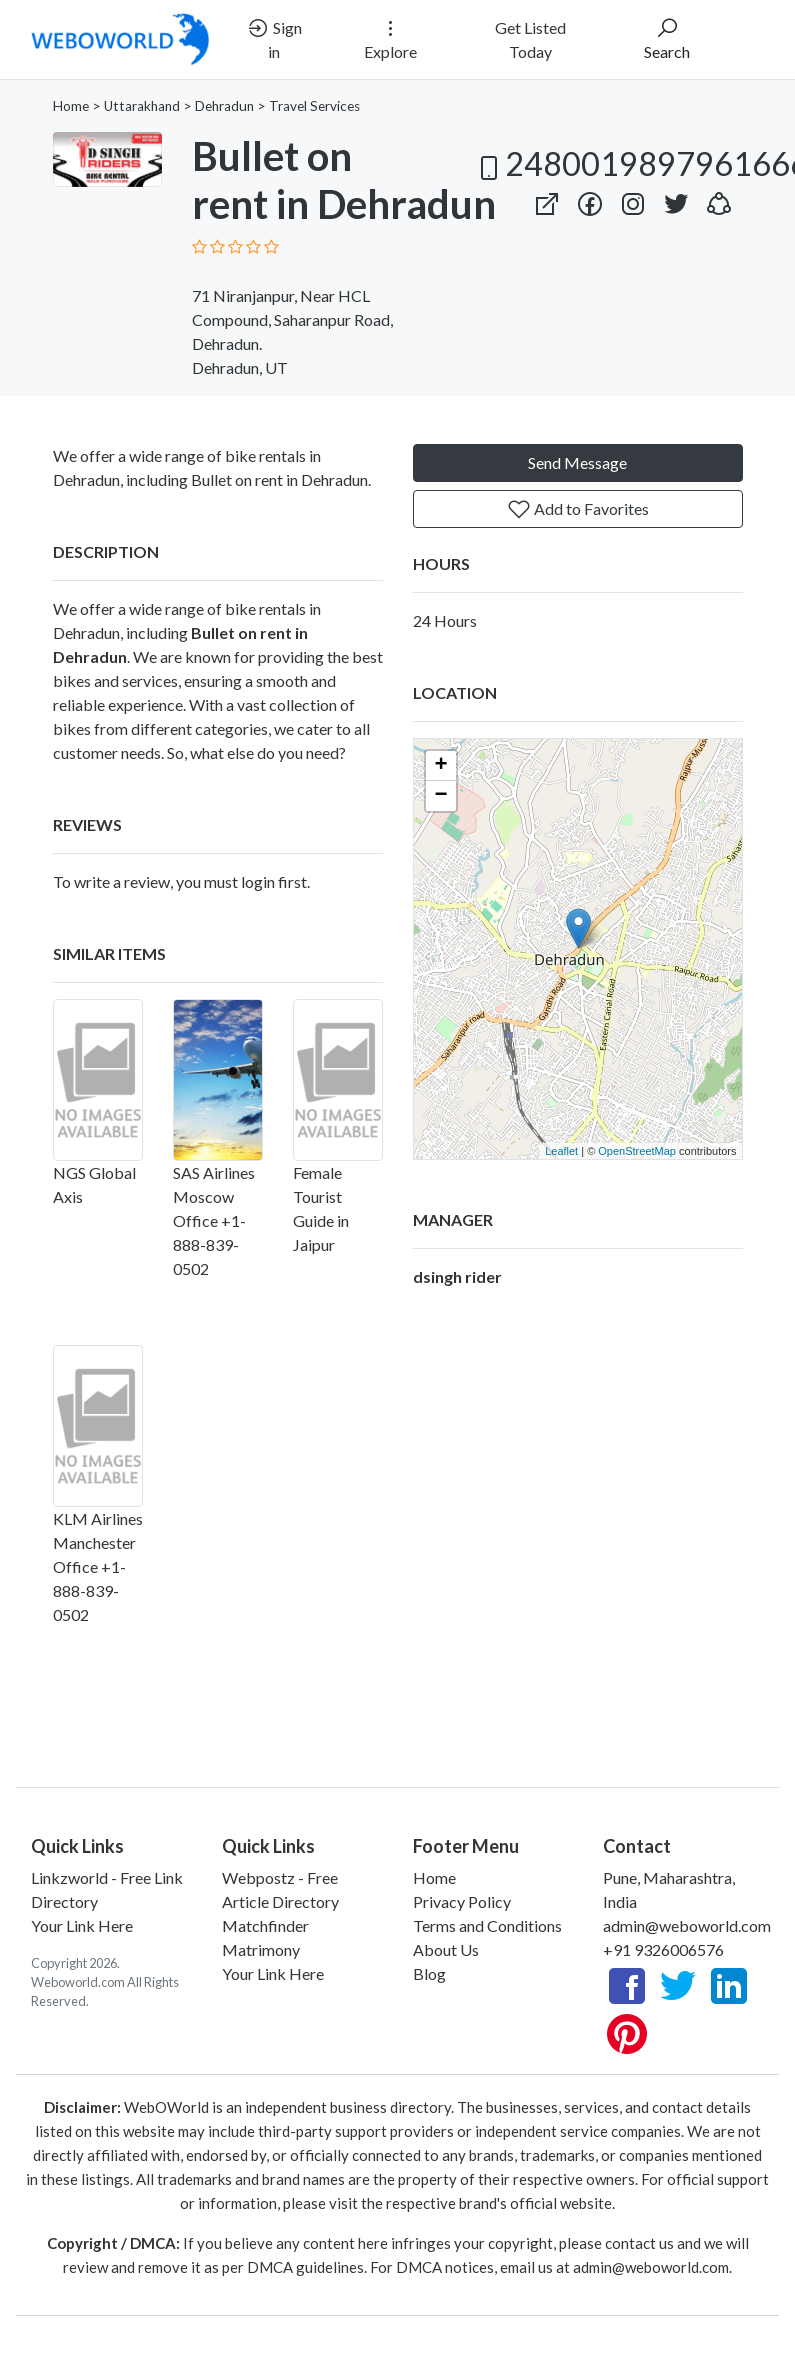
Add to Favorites (578, 509)
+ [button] (440, 766)
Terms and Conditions (487, 1925)
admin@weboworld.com (687, 1925)
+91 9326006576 (663, 1949)
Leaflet (561, 1151)
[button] (719, 199)
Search (667, 38)
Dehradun (224, 106)
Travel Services (314, 106)
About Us (446, 1949)
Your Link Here (82, 1925)
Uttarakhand (142, 106)
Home (71, 106)
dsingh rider (457, 1276)
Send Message (577, 462)
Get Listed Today (530, 39)
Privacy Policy (462, 1901)
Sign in (274, 38)
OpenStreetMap (637, 1151)
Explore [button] (390, 38)
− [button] (440, 796)
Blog (429, 1973)
